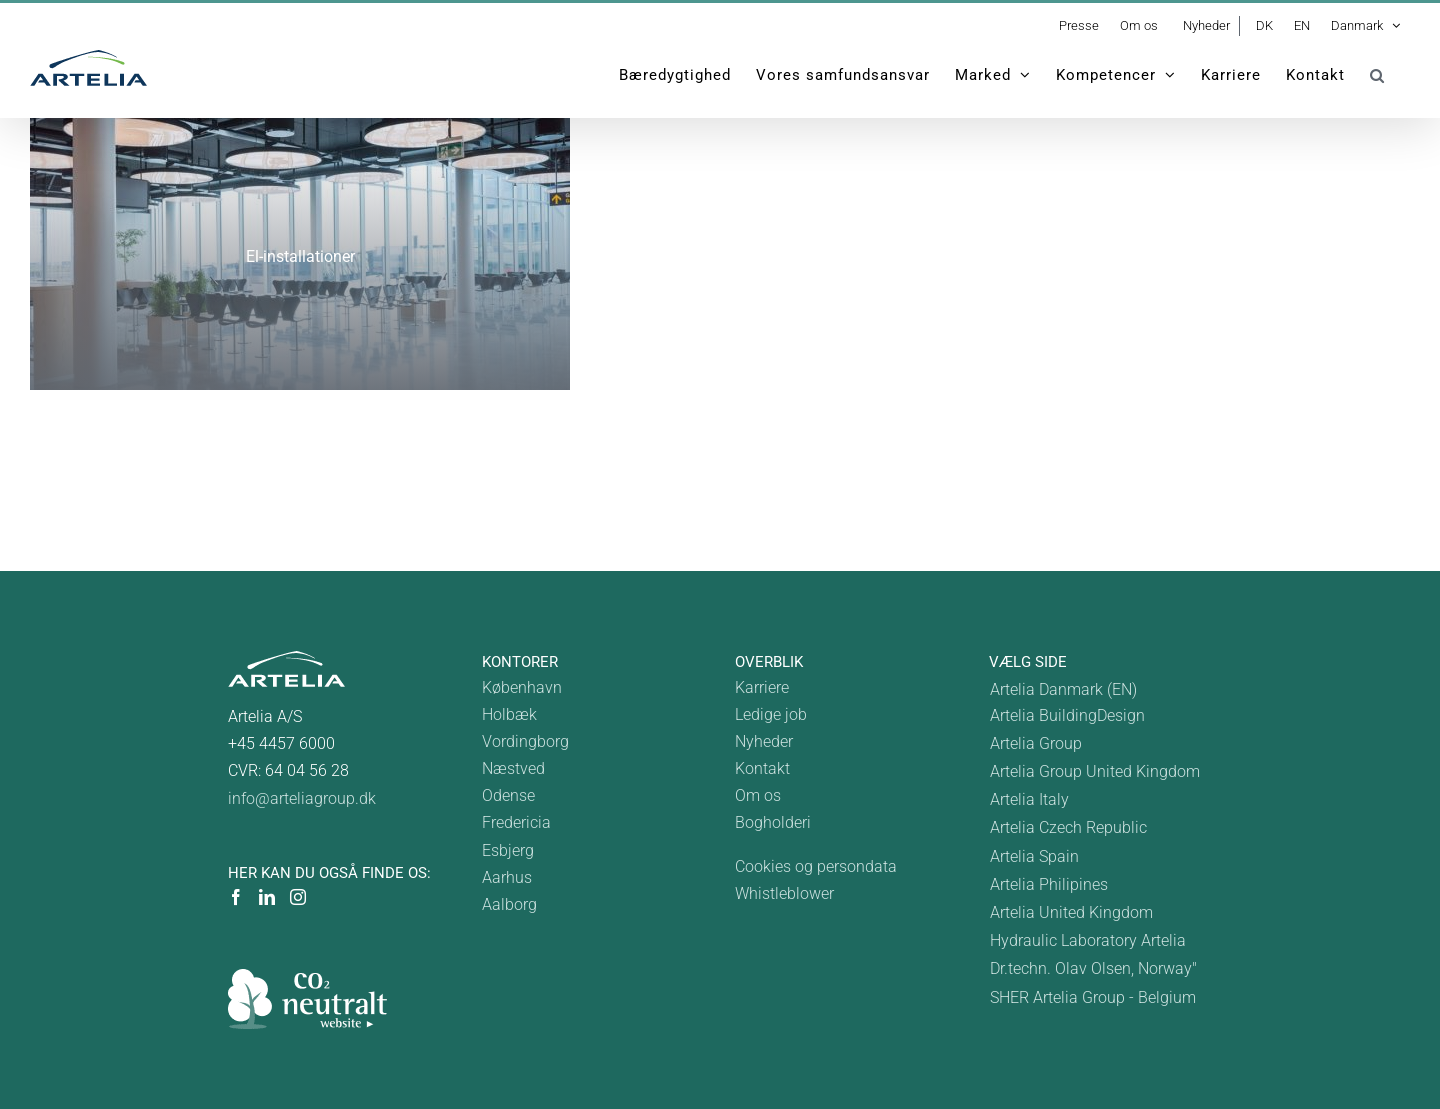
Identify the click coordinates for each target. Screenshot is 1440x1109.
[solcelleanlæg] (300, 254)
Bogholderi (773, 822)
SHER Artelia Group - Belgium (1093, 997)
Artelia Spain (1034, 856)
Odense (508, 795)
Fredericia (516, 822)
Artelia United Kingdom (1071, 912)
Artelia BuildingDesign (1067, 715)
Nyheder (764, 741)
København (522, 687)
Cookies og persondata (816, 866)
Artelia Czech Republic (1068, 827)
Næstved (513, 768)
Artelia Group (1036, 743)
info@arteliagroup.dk (302, 798)
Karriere (762, 687)
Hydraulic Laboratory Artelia (1088, 940)
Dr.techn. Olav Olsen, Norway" (1093, 968)
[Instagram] (298, 897)
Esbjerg (508, 850)
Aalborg (509, 904)
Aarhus (507, 877)
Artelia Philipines (1049, 884)
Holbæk (509, 714)
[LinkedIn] (267, 897)
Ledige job (771, 714)
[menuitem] (1365, 26)
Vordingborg (525, 741)
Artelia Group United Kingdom (1095, 771)
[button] (1377, 75)
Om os (758, 795)
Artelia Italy (1029, 799)
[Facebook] (236, 897)
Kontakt (762, 768)
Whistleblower (784, 893)
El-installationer (300, 256)
